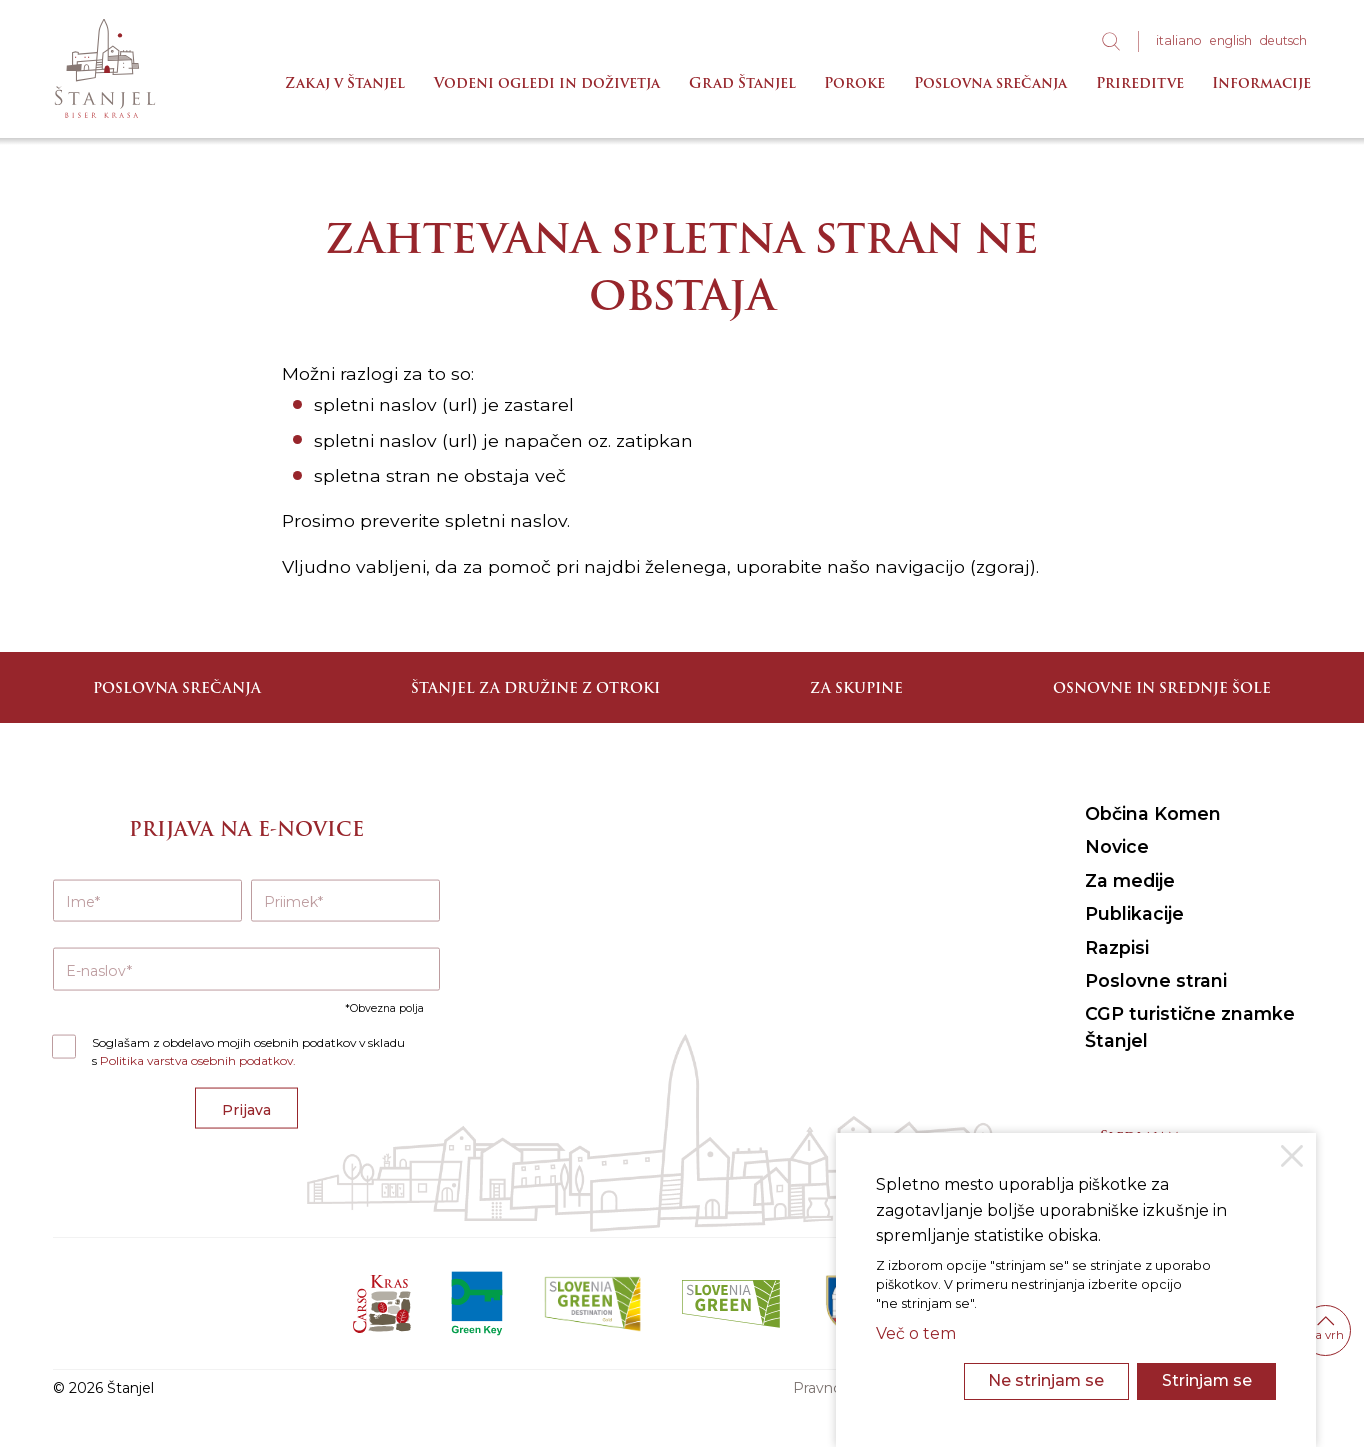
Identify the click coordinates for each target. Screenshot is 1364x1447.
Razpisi (1117, 947)
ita (1179, 40)
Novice (1117, 846)
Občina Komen (1153, 813)
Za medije (1130, 880)
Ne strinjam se (1046, 1380)
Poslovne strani (1156, 980)
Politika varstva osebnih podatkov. (198, 1060)
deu (1283, 40)
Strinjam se (1207, 1380)
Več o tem (916, 1333)
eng (1231, 40)
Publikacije (1134, 913)
